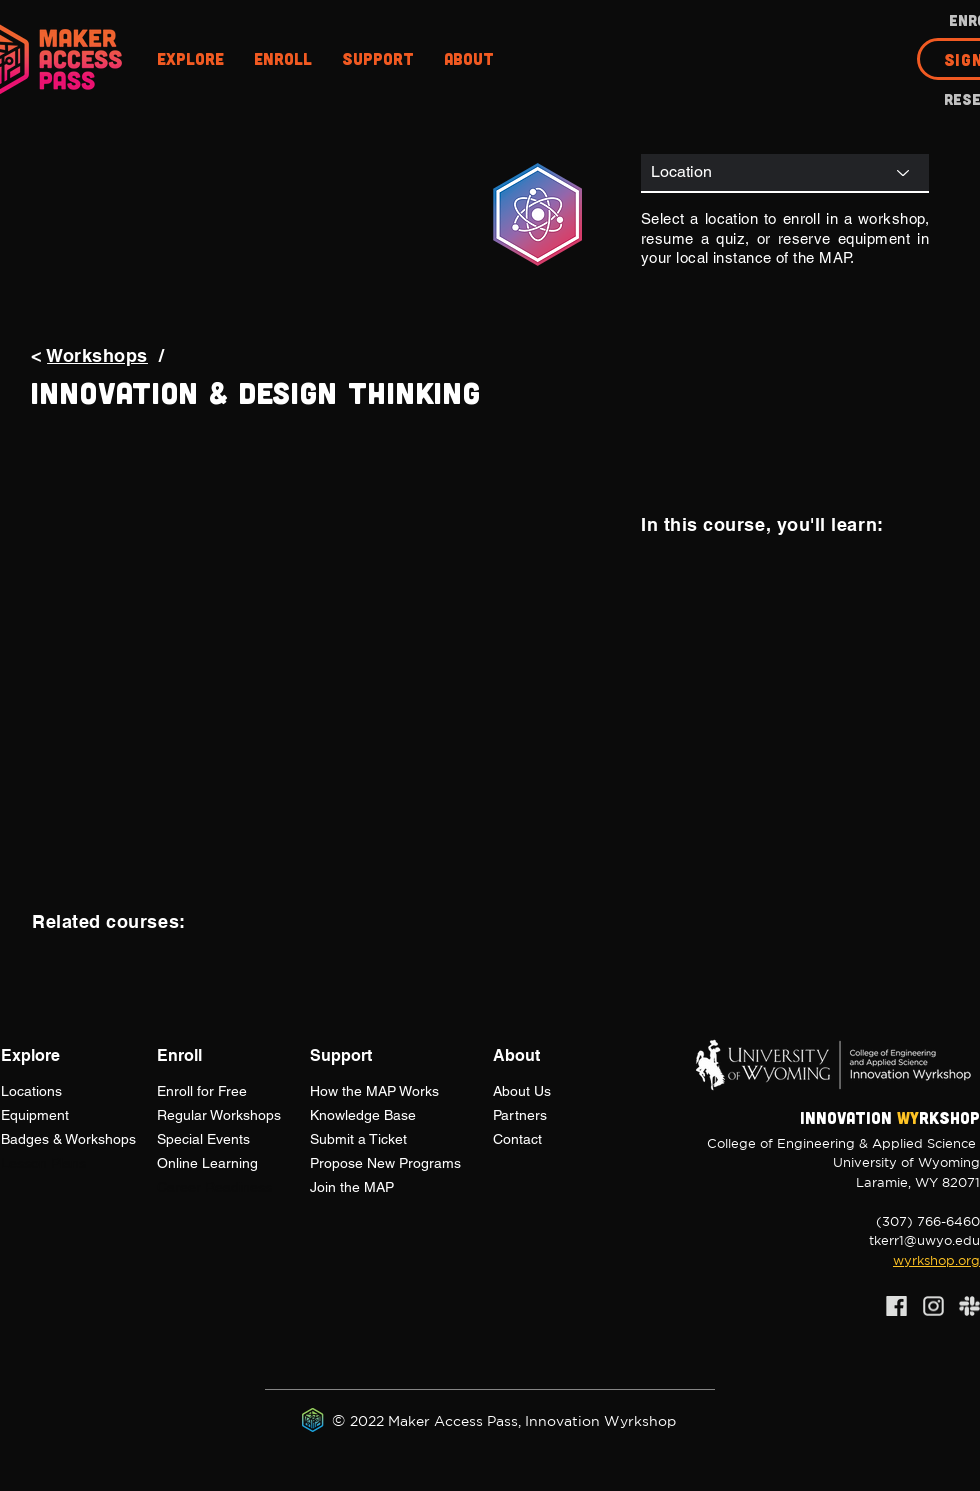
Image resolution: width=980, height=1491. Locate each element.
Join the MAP (352, 1187)
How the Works (374, 1091)
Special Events (203, 1139)
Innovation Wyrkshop (600, 1421)
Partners (520, 1115)
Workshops (97, 355)
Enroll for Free (202, 1091)
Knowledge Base (363, 1115)
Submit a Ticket (358, 1139)
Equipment (35, 1115)
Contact (517, 1139)
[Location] (785, 172)
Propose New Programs (385, 1163)
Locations (31, 1091)
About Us (522, 1091)
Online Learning (207, 1163)
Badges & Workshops (68, 1139)
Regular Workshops (219, 1115)
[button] (190, 59)
